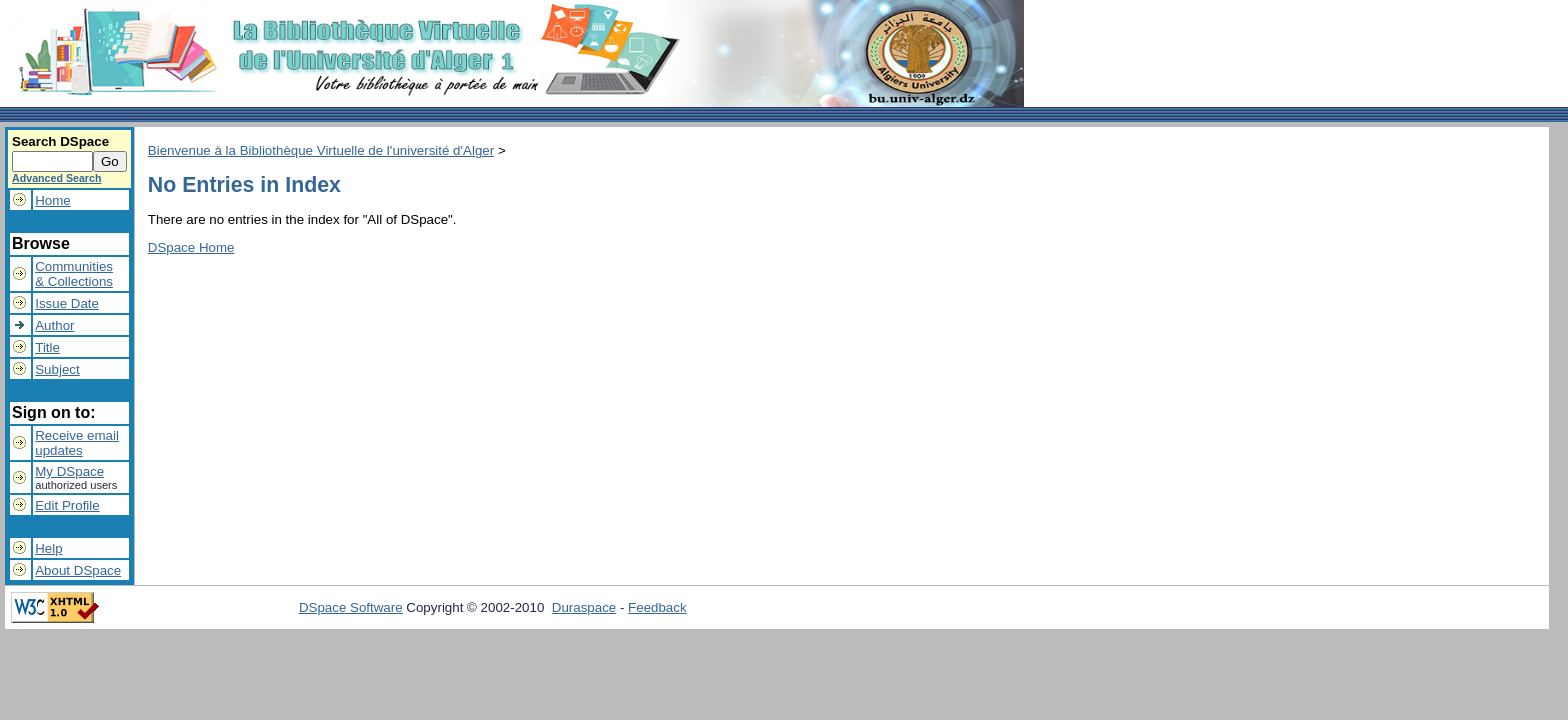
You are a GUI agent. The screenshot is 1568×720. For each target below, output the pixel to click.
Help (48, 548)
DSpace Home (191, 247)
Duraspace (584, 607)
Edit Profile (67, 505)
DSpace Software (351, 607)
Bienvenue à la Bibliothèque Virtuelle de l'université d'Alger (321, 150)
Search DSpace (60, 141)
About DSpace (78, 570)
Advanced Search (56, 178)
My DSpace (69, 471)
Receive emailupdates (77, 443)
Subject (57, 369)
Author (54, 325)
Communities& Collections (74, 274)
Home (53, 200)
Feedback (657, 607)
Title (47, 347)
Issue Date (67, 303)
